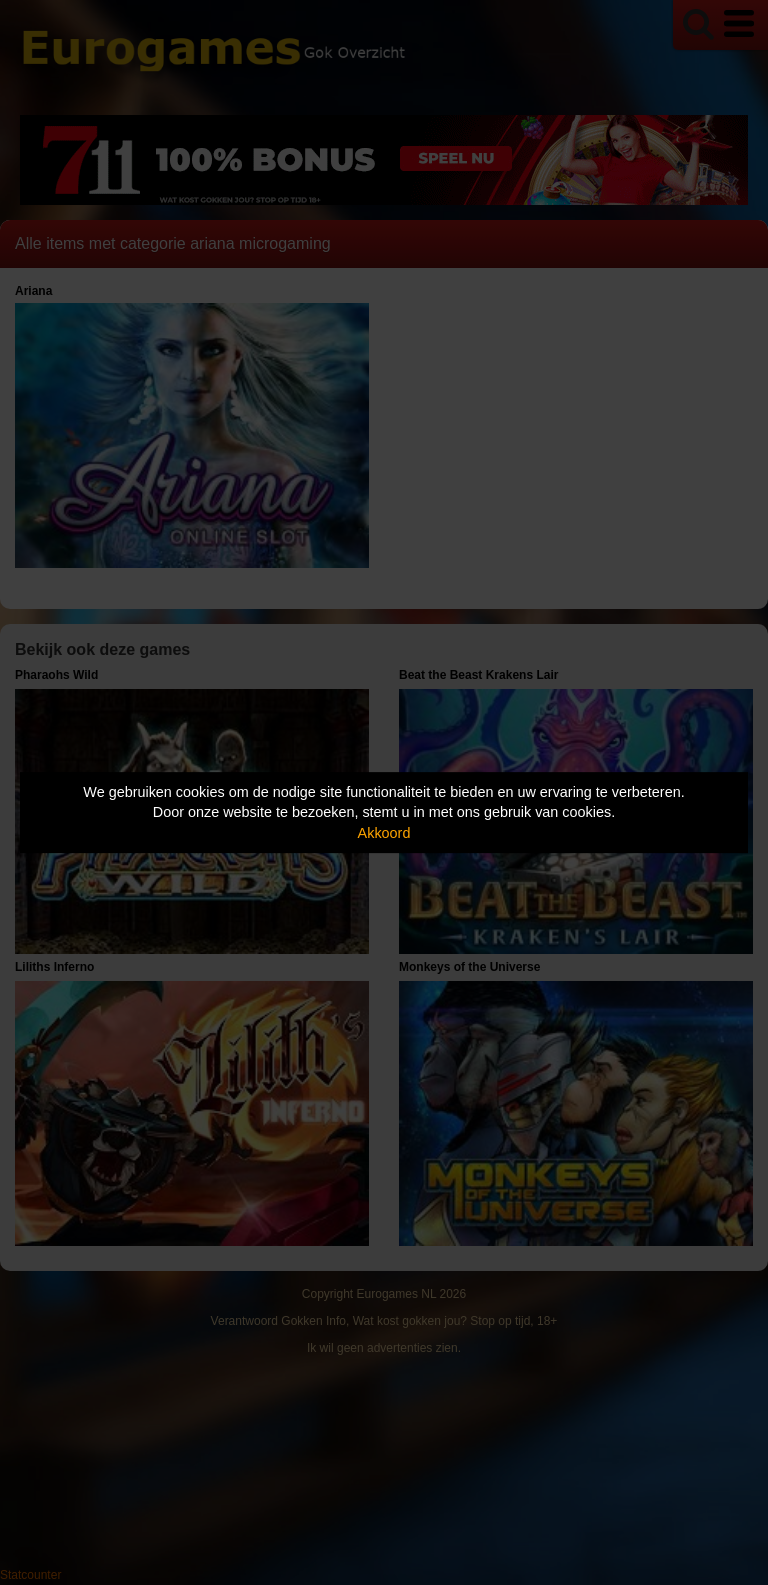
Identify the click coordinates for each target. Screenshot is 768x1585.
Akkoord (384, 833)
